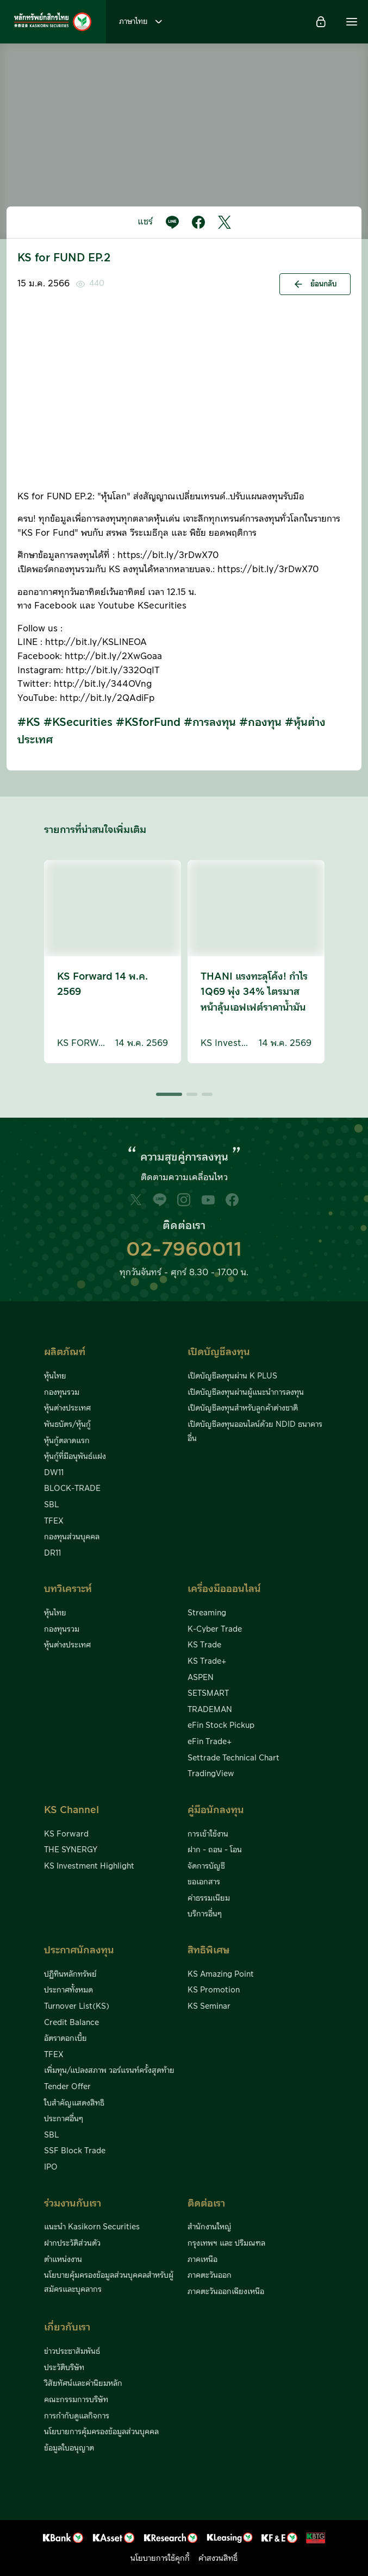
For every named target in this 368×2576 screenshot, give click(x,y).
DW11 (54, 1473)
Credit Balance (71, 2022)
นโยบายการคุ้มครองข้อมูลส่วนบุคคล (101, 2432)
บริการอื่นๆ (205, 1914)
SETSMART (208, 1693)
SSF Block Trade (74, 2151)
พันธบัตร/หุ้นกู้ (67, 1424)
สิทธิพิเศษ (208, 1950)
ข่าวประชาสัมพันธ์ (72, 2351)
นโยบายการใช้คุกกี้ (160, 2558)
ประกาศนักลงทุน (79, 1950)
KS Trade (204, 1645)
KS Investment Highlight (89, 1866)
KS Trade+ (207, 1661)
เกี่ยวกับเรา (67, 2327)
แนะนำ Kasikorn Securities (92, 2227)
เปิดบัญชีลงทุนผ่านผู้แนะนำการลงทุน (246, 1392)
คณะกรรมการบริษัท (76, 2400)
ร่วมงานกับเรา (72, 2203)
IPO (51, 2167)
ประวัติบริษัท (64, 2367)
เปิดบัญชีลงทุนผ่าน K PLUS (232, 1376)
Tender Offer (67, 2087)
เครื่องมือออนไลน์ (224, 1589)
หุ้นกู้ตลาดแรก (67, 1441)
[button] (351, 21)
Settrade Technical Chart (233, 1758)
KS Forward (66, 1834)
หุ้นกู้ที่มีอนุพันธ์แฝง (75, 1456)
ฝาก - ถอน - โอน (215, 1850)
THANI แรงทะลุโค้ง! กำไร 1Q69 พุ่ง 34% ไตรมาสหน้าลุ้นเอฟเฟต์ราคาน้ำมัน (254, 992)
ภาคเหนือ (202, 2259)
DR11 (52, 1553)
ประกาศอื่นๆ (63, 2119)
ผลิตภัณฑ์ (64, 1352)
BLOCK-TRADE (72, 1488)
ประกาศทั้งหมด (68, 1990)
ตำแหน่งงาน (63, 2259)
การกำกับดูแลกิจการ (76, 2416)
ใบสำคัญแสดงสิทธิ (74, 2103)
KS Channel (71, 1810)
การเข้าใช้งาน (208, 1834)
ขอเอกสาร (204, 1882)
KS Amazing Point (221, 1974)
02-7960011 (184, 1249)
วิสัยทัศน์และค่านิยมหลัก (83, 2383)
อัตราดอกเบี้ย (65, 2038)
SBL (51, 1505)
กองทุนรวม (61, 1392)
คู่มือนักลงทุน (216, 1810)
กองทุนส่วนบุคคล (71, 1537)
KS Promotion (214, 1990)
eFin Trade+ (210, 1742)
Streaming (207, 1613)
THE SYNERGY (70, 1850)
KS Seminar (209, 2006)
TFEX (54, 1521)
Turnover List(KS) (76, 2006)
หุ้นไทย (55, 1376)
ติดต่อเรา (206, 2203)
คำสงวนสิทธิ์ (218, 2558)
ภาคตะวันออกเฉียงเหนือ (226, 2291)
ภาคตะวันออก (210, 2275)
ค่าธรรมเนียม (209, 1898)
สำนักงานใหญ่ (210, 2227)
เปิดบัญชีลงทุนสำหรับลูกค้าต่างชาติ (243, 1408)
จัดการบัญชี (206, 1866)
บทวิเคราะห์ (68, 1589)
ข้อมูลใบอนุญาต (69, 2448)
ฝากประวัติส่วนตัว (72, 2243)
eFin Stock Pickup (221, 1725)
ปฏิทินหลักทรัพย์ (70, 1974)
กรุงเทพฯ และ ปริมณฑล (226, 2243)
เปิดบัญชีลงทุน (219, 1352)
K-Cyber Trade (215, 1629)
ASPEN (201, 1677)
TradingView (211, 1774)
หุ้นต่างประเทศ (67, 1408)
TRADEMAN (210, 1709)
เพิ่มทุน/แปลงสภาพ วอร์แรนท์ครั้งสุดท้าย (109, 2070)
